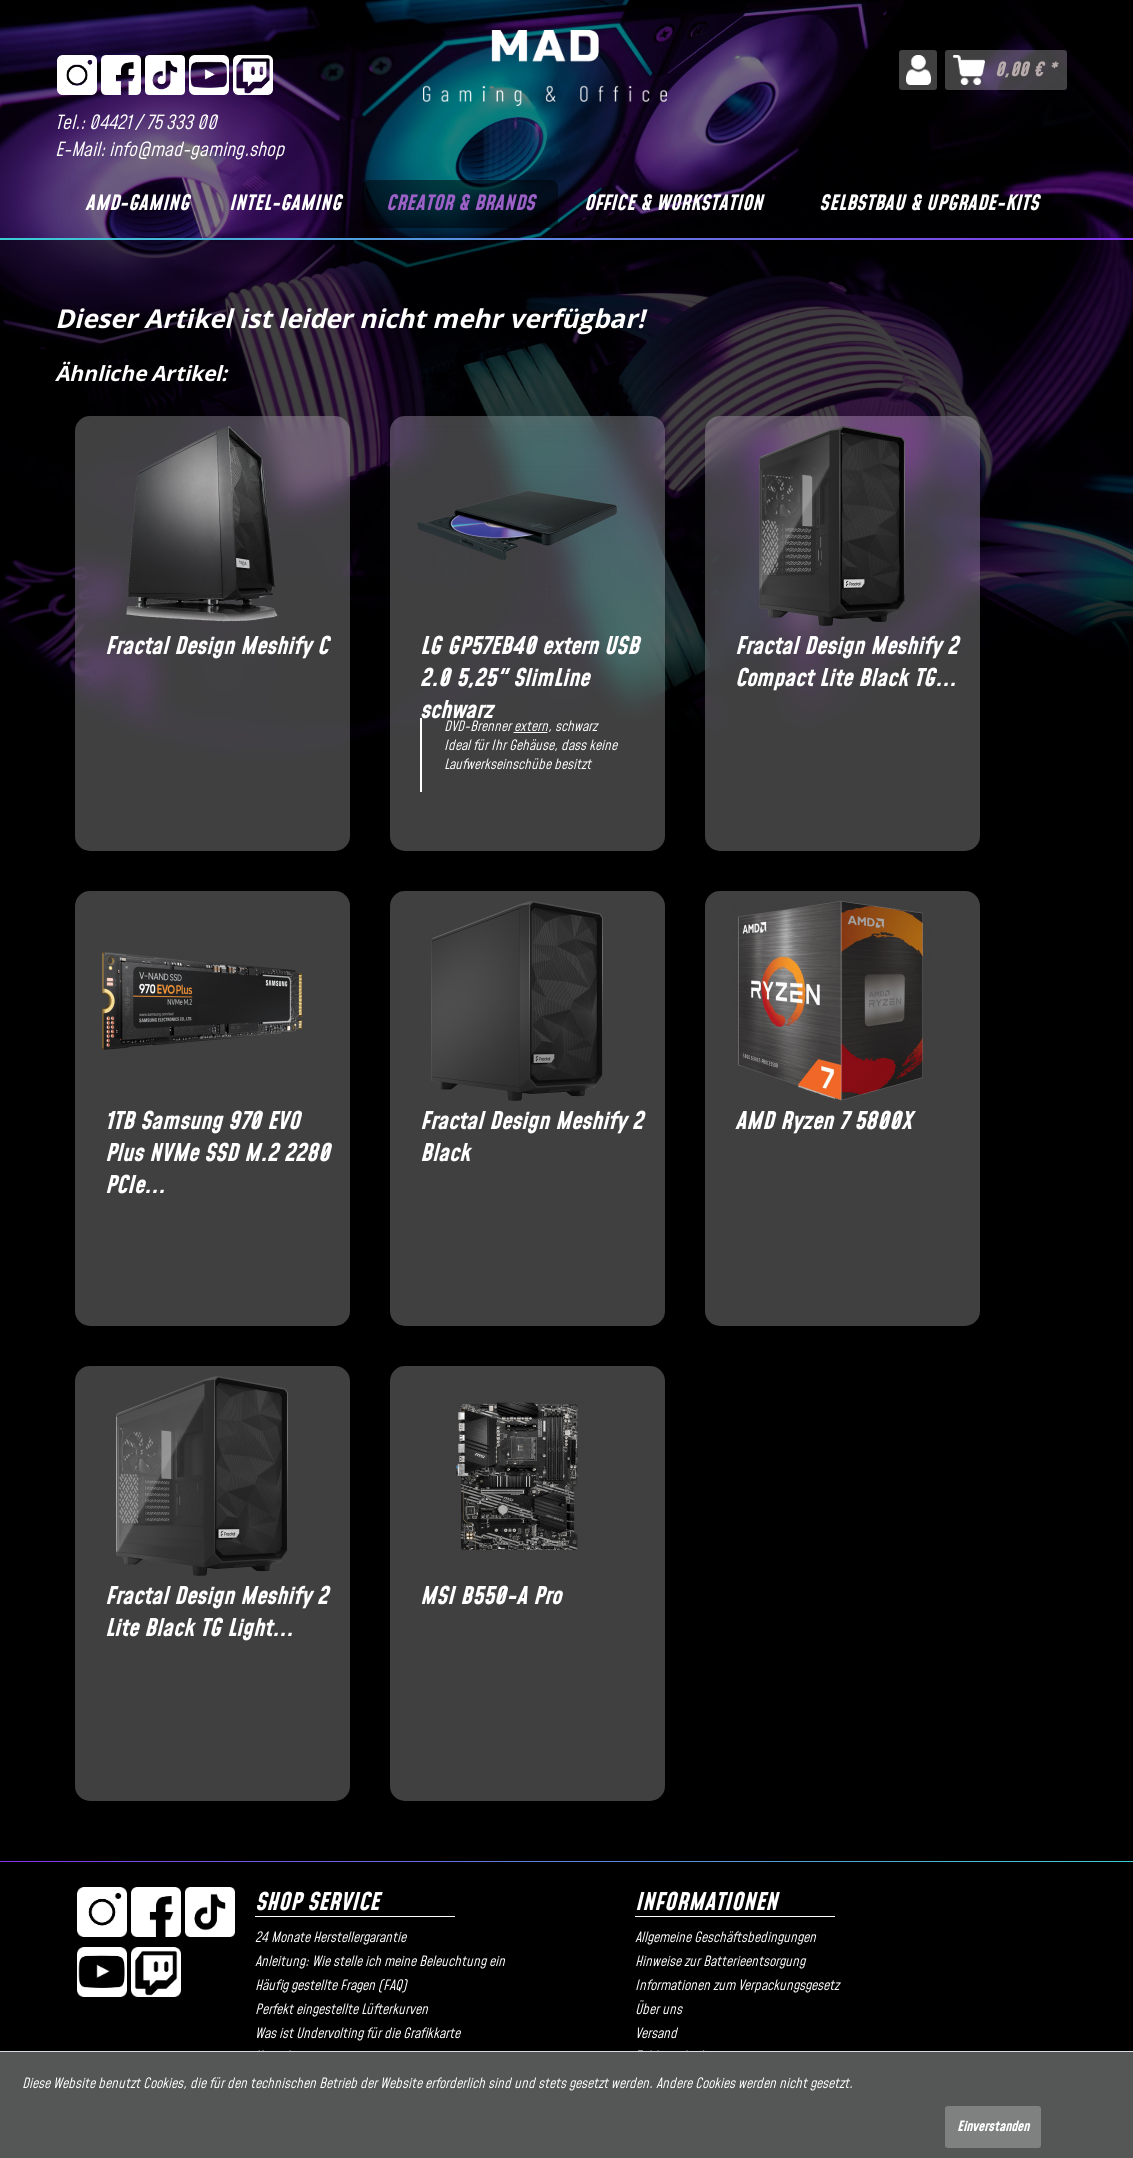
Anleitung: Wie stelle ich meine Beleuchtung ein (380, 1962)
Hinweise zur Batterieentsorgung (720, 1962)
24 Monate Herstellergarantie (330, 1938)
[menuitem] (917, 70)
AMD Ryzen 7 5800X (823, 1122)
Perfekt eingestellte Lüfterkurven (341, 2010)
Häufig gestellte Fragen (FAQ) (331, 1986)
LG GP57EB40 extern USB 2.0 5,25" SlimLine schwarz (529, 663)
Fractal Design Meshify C (216, 647)
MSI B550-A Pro (490, 1597)
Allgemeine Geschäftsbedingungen (725, 1938)
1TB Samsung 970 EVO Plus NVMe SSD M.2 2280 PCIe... (217, 1138)
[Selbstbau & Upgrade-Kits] (929, 204)
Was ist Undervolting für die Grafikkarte (357, 2034)
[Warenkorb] (1006, 70)
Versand (656, 2034)
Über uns (658, 2010)
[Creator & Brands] (460, 204)
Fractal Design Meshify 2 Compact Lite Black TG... (846, 663)
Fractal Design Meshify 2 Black (531, 1138)
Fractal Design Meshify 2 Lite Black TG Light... (216, 1613)
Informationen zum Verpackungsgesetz (737, 1986)
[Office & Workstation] (673, 204)
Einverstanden (993, 2127)
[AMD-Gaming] (137, 204)
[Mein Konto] (917, 70)
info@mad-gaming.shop (196, 150)
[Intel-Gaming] (285, 204)
